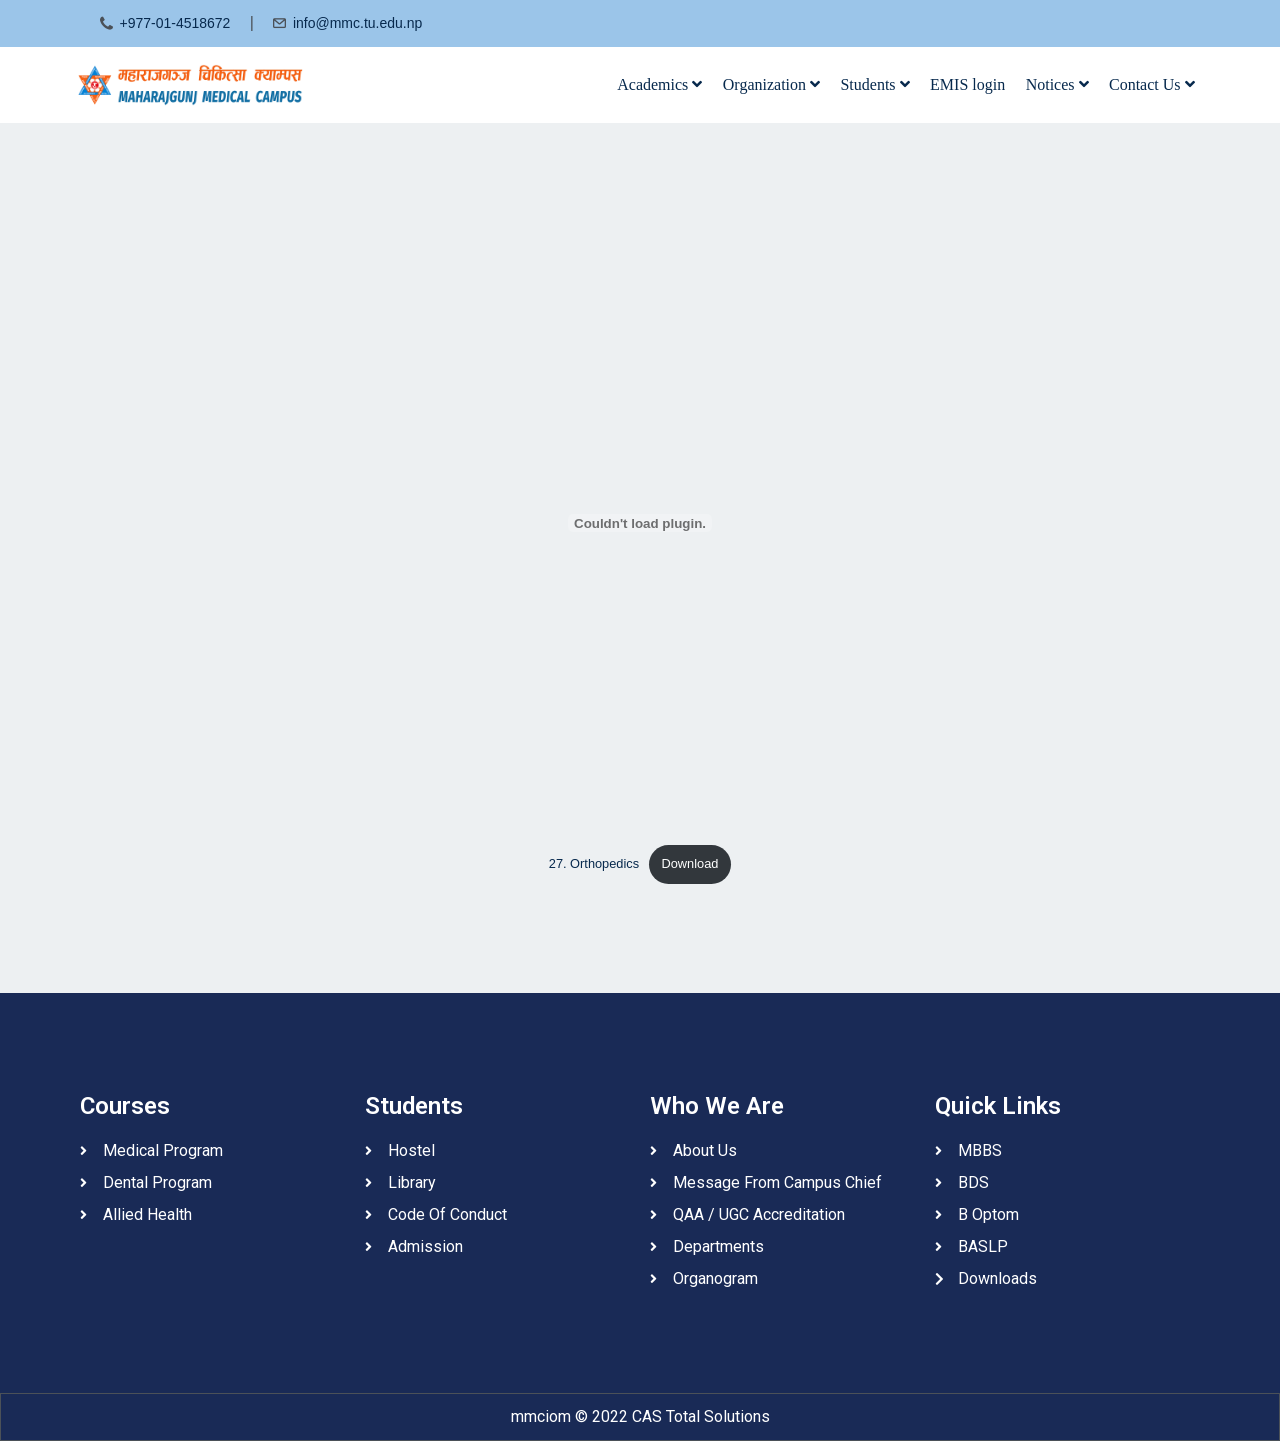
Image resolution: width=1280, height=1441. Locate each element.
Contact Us (1152, 84)
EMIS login (967, 84)
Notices (1057, 84)
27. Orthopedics (594, 863)
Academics (659, 84)
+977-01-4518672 (174, 23)
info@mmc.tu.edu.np (357, 23)
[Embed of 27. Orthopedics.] (640, 523)
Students (874, 84)
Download (690, 863)
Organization (771, 84)
